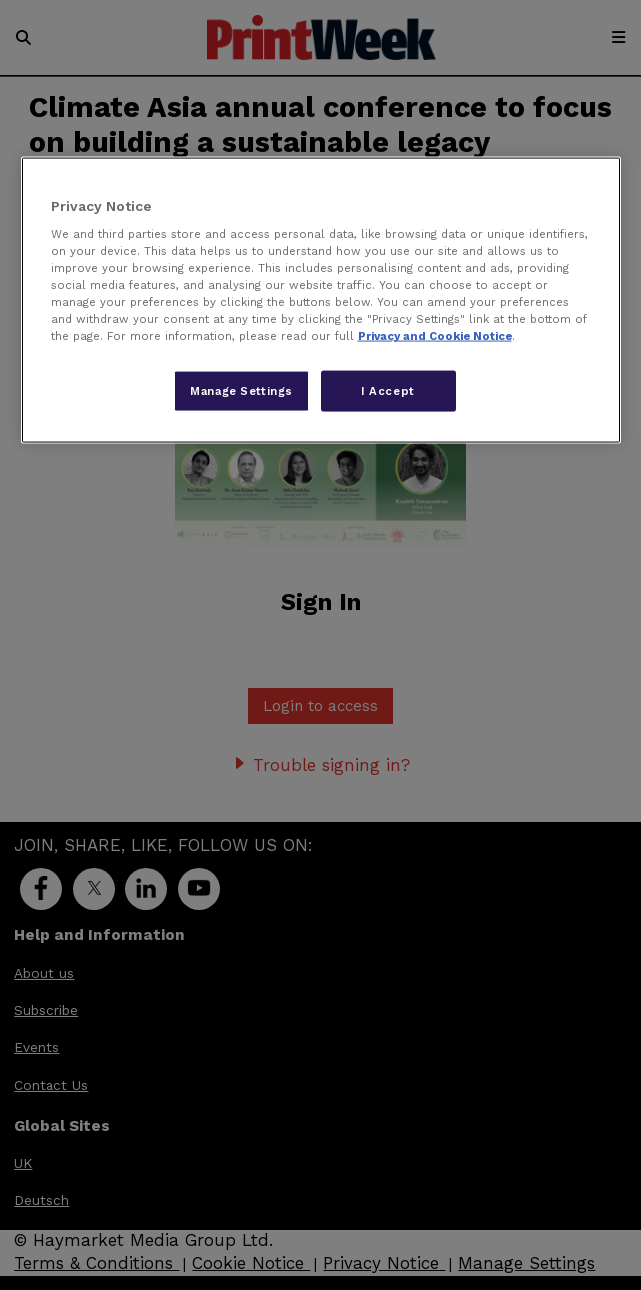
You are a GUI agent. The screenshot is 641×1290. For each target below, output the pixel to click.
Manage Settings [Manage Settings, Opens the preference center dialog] (241, 390)
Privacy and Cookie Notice (435, 336)
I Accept (388, 390)
